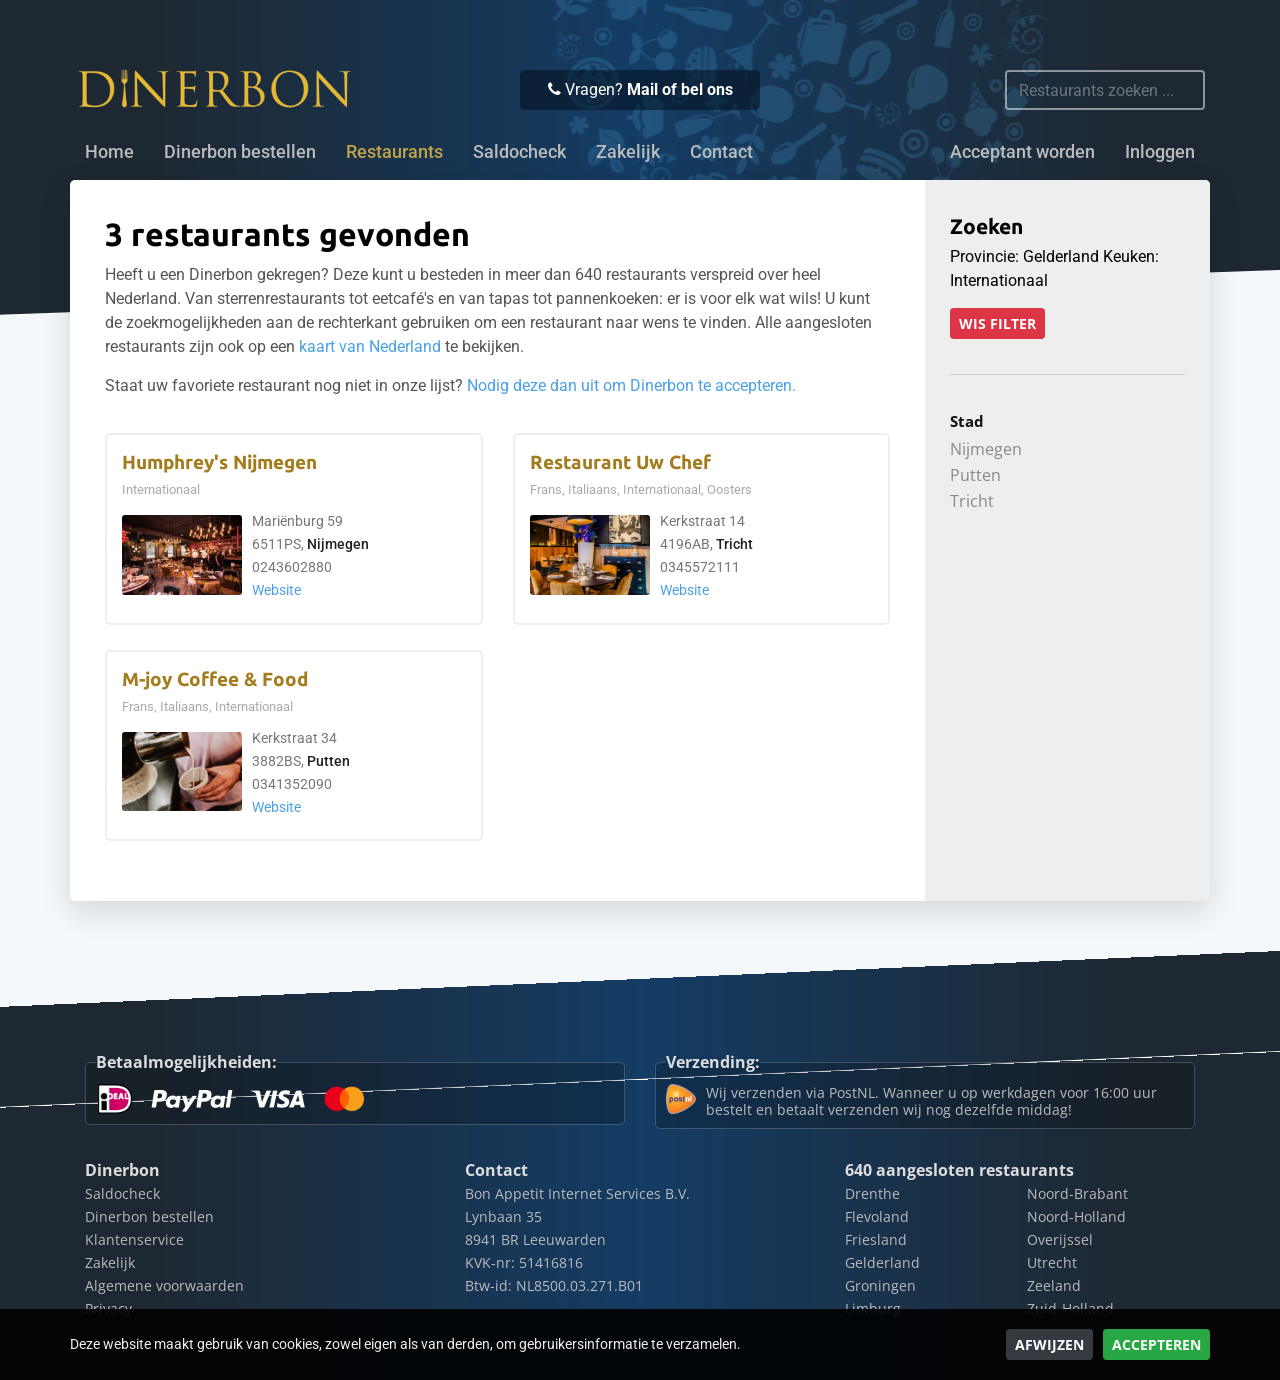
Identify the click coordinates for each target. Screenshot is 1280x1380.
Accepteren (1156, 1344)
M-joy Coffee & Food (215, 679)
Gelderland (882, 1262)
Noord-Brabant (1077, 1193)
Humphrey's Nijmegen (219, 462)
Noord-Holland (1076, 1216)
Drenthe (872, 1193)
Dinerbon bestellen (240, 152)
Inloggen (1160, 152)
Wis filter (997, 323)
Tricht (734, 544)
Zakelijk (628, 152)
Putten (328, 761)
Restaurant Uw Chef (620, 462)
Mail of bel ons (680, 89)
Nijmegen (338, 544)
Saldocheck (519, 152)
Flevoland (877, 1216)
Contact (721, 152)
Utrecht (1052, 1262)
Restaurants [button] (394, 152)
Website (276, 590)
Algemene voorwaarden (164, 1285)
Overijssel (1060, 1239)
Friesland (876, 1239)
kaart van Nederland (370, 346)
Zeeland (1054, 1285)
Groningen (880, 1285)
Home (109, 152)
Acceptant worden (1022, 152)
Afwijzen (1049, 1344)
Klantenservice (134, 1239)
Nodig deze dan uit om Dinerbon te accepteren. (631, 385)
